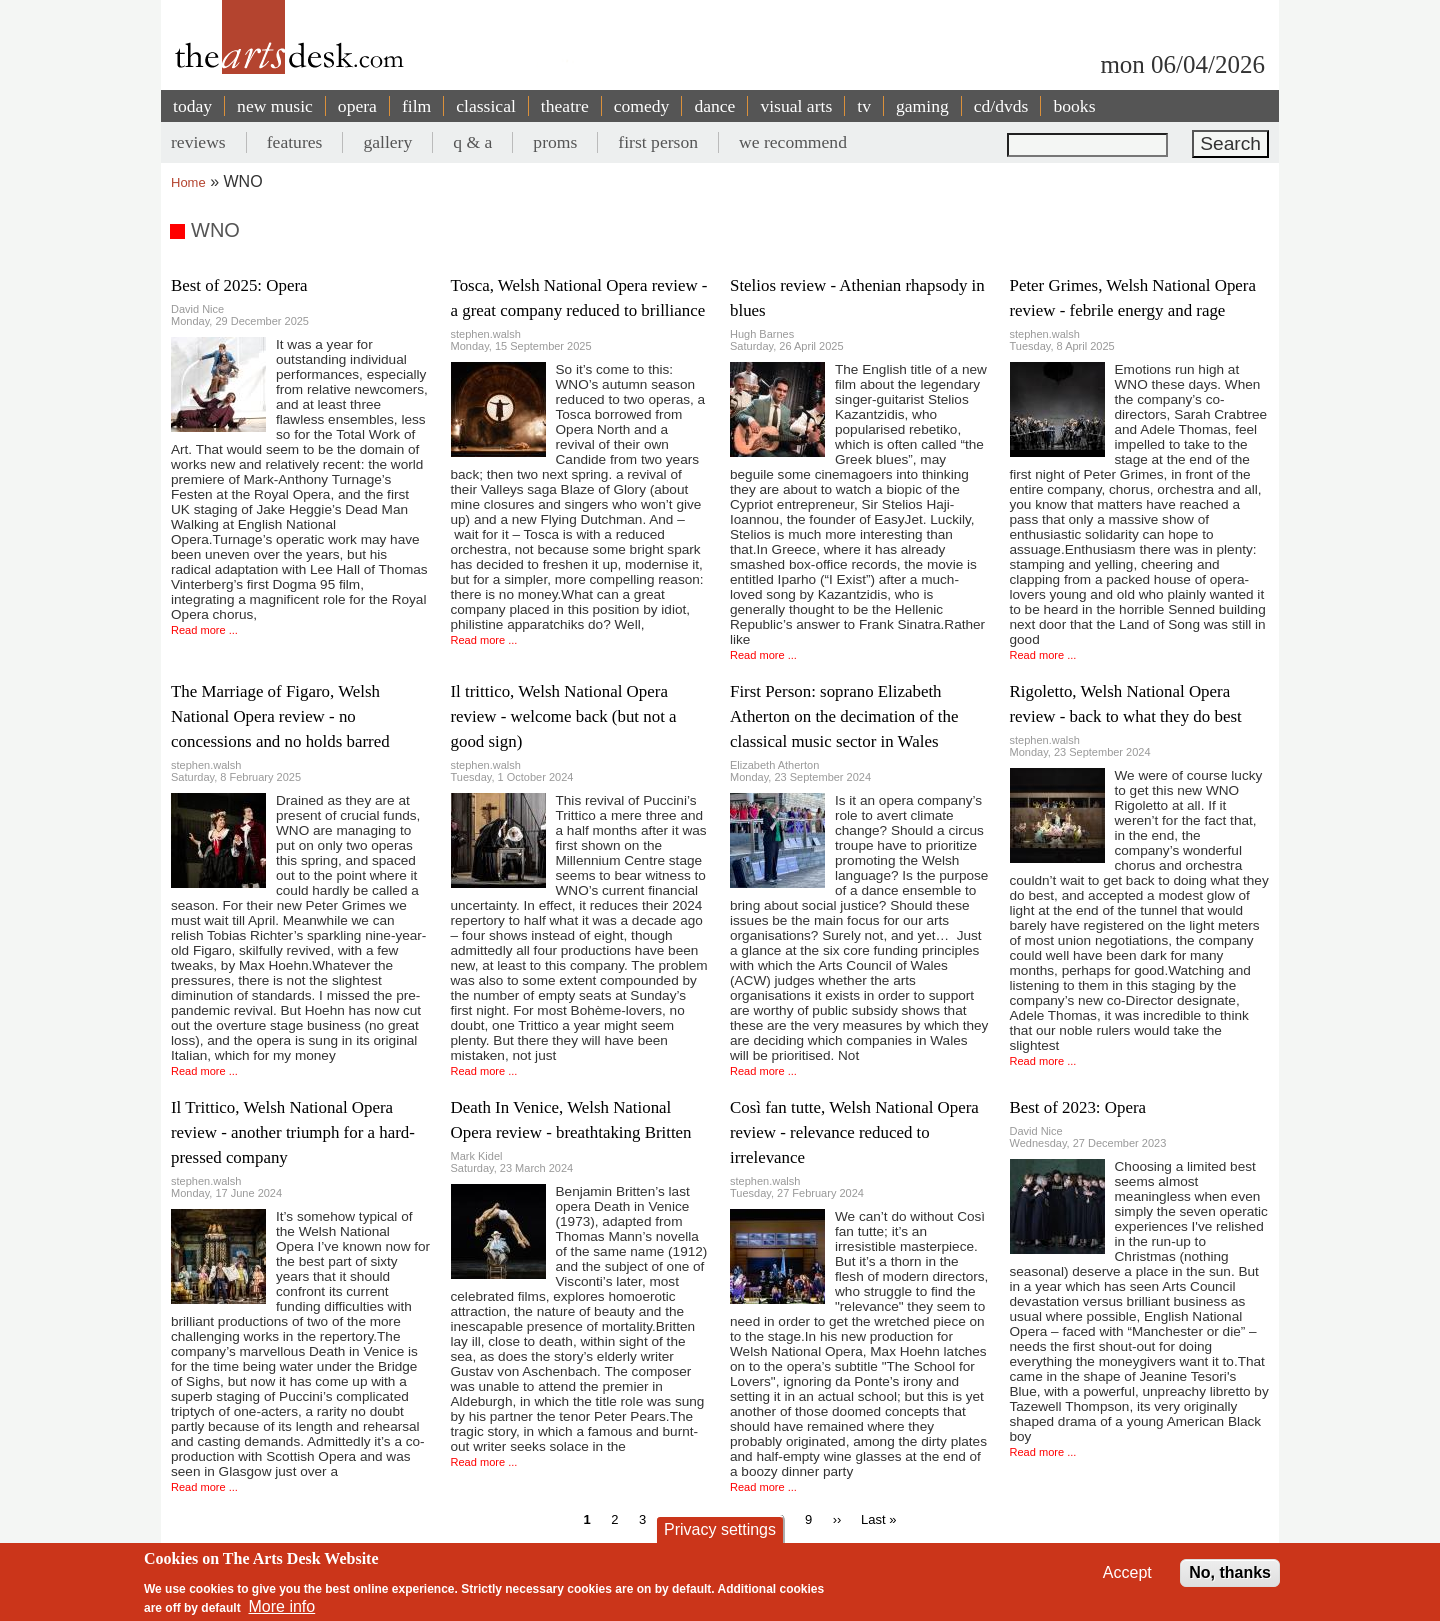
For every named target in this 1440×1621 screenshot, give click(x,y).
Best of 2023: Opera (1078, 1107)
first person (658, 142)
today (192, 106)
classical (486, 106)
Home (188, 182)
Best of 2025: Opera (239, 285)
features (295, 142)
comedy (642, 106)
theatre (565, 106)
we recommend (793, 142)
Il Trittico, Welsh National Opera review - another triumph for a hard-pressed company (293, 1132)
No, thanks (1230, 1577)
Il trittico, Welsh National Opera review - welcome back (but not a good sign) (564, 716)
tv (864, 106)
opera (357, 106)
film (416, 106)
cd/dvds (1001, 106)
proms (555, 142)
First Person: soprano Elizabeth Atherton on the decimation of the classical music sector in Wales (844, 716)
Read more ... (204, 630)
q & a (472, 142)
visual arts (796, 106)
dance (714, 106)
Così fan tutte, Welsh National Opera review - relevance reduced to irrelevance (854, 1132)
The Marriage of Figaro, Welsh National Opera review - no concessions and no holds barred (280, 716)
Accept (1127, 1577)
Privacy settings (720, 1534)
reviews (198, 142)
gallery (387, 142)
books (1074, 106)
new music (275, 106)
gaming (922, 106)
